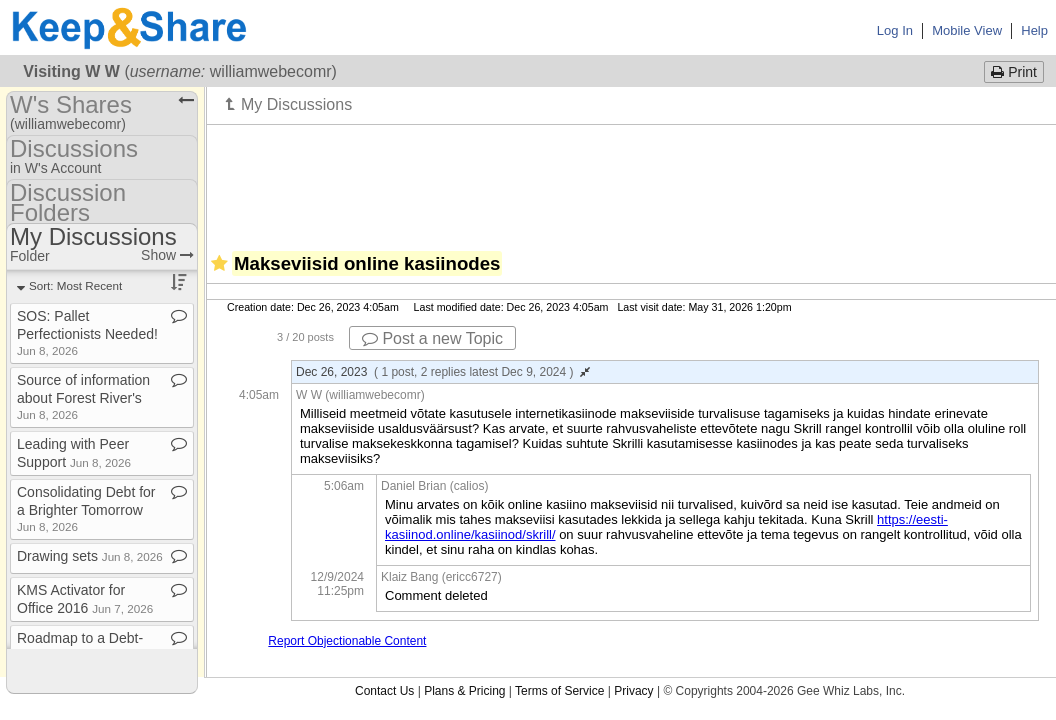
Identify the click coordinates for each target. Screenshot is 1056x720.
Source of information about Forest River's (83, 396)
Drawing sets (90, 556)
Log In (895, 30)
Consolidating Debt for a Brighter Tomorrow (86, 508)
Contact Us (384, 691)
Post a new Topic (432, 338)
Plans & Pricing (464, 691)
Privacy (633, 691)
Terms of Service (559, 691)
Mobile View (967, 30)
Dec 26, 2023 (443, 372)
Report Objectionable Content (347, 641)
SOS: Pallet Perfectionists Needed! (87, 332)
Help (1034, 30)
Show (167, 255)
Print (1014, 72)
